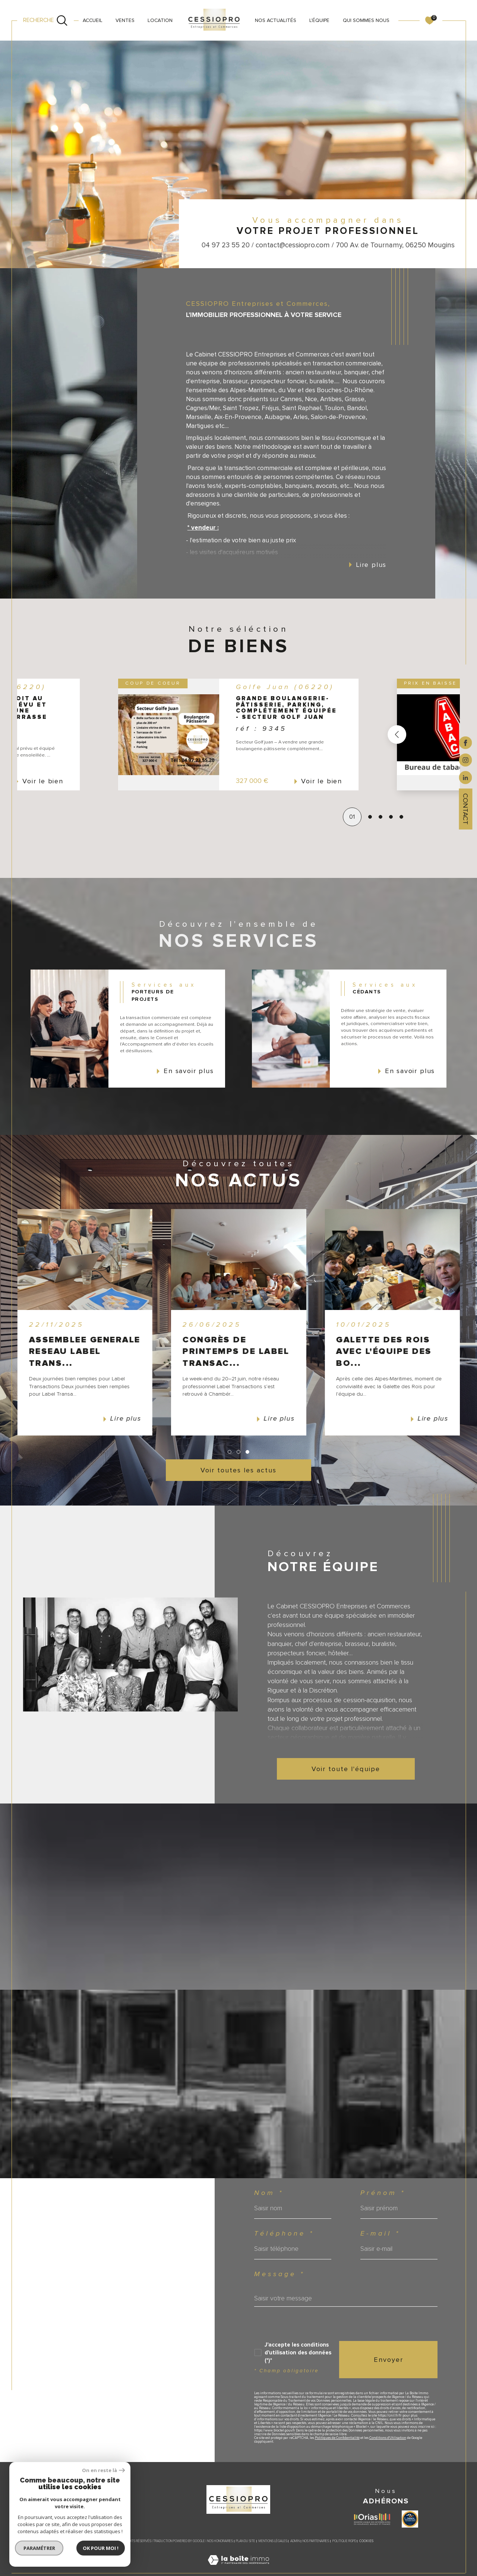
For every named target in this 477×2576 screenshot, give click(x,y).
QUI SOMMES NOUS (366, 20)
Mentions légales (273, 2541)
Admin (295, 2541)
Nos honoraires (220, 2541)
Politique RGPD (344, 2541)
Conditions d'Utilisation (387, 2438)
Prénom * (382, 2193)
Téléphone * (284, 2233)
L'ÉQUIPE (319, 20)
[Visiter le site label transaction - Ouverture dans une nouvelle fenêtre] (410, 2519)
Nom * (269, 2193)
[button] (359, 734)
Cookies (366, 2541)
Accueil (92, 20)
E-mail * (380, 2233)
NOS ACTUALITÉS (275, 20)
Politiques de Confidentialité (337, 2438)
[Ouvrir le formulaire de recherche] (45, 20)
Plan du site (245, 2541)
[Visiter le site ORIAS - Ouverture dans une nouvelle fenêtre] (372, 2519)
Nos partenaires (316, 2541)
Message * (279, 2274)
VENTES (125, 20)
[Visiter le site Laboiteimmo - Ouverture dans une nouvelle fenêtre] (238, 2569)
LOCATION (160, 20)
